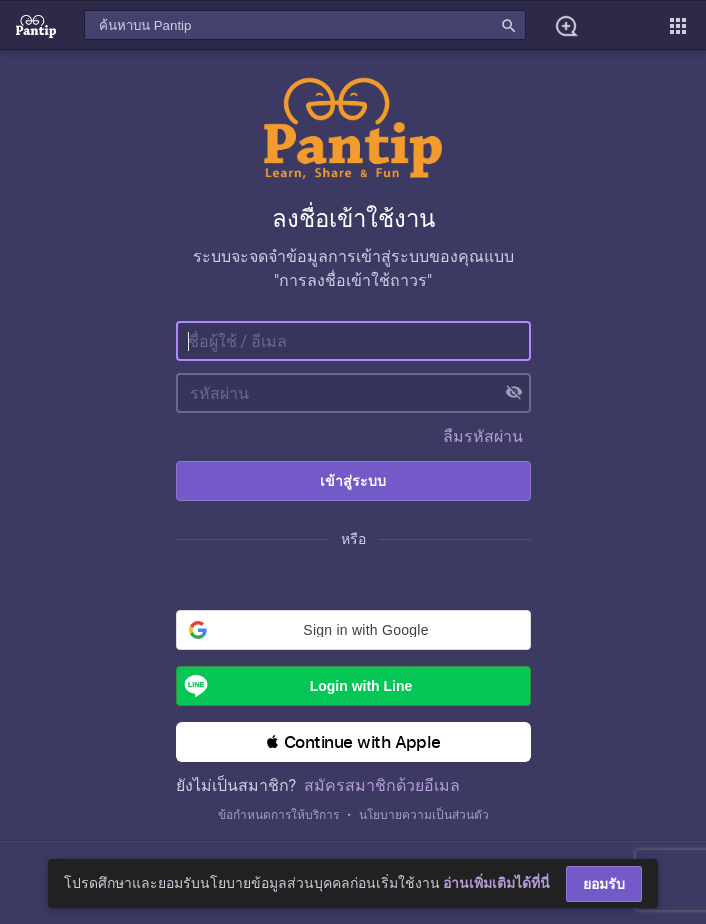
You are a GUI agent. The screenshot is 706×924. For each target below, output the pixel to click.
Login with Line (295, 686)
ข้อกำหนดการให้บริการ (278, 815)
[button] (353, 630)
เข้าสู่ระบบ (353, 481)
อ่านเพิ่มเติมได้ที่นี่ (496, 883)
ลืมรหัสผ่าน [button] (483, 436)
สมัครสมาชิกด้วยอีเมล (382, 785)
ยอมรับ (604, 884)
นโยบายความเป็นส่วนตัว (424, 815)
